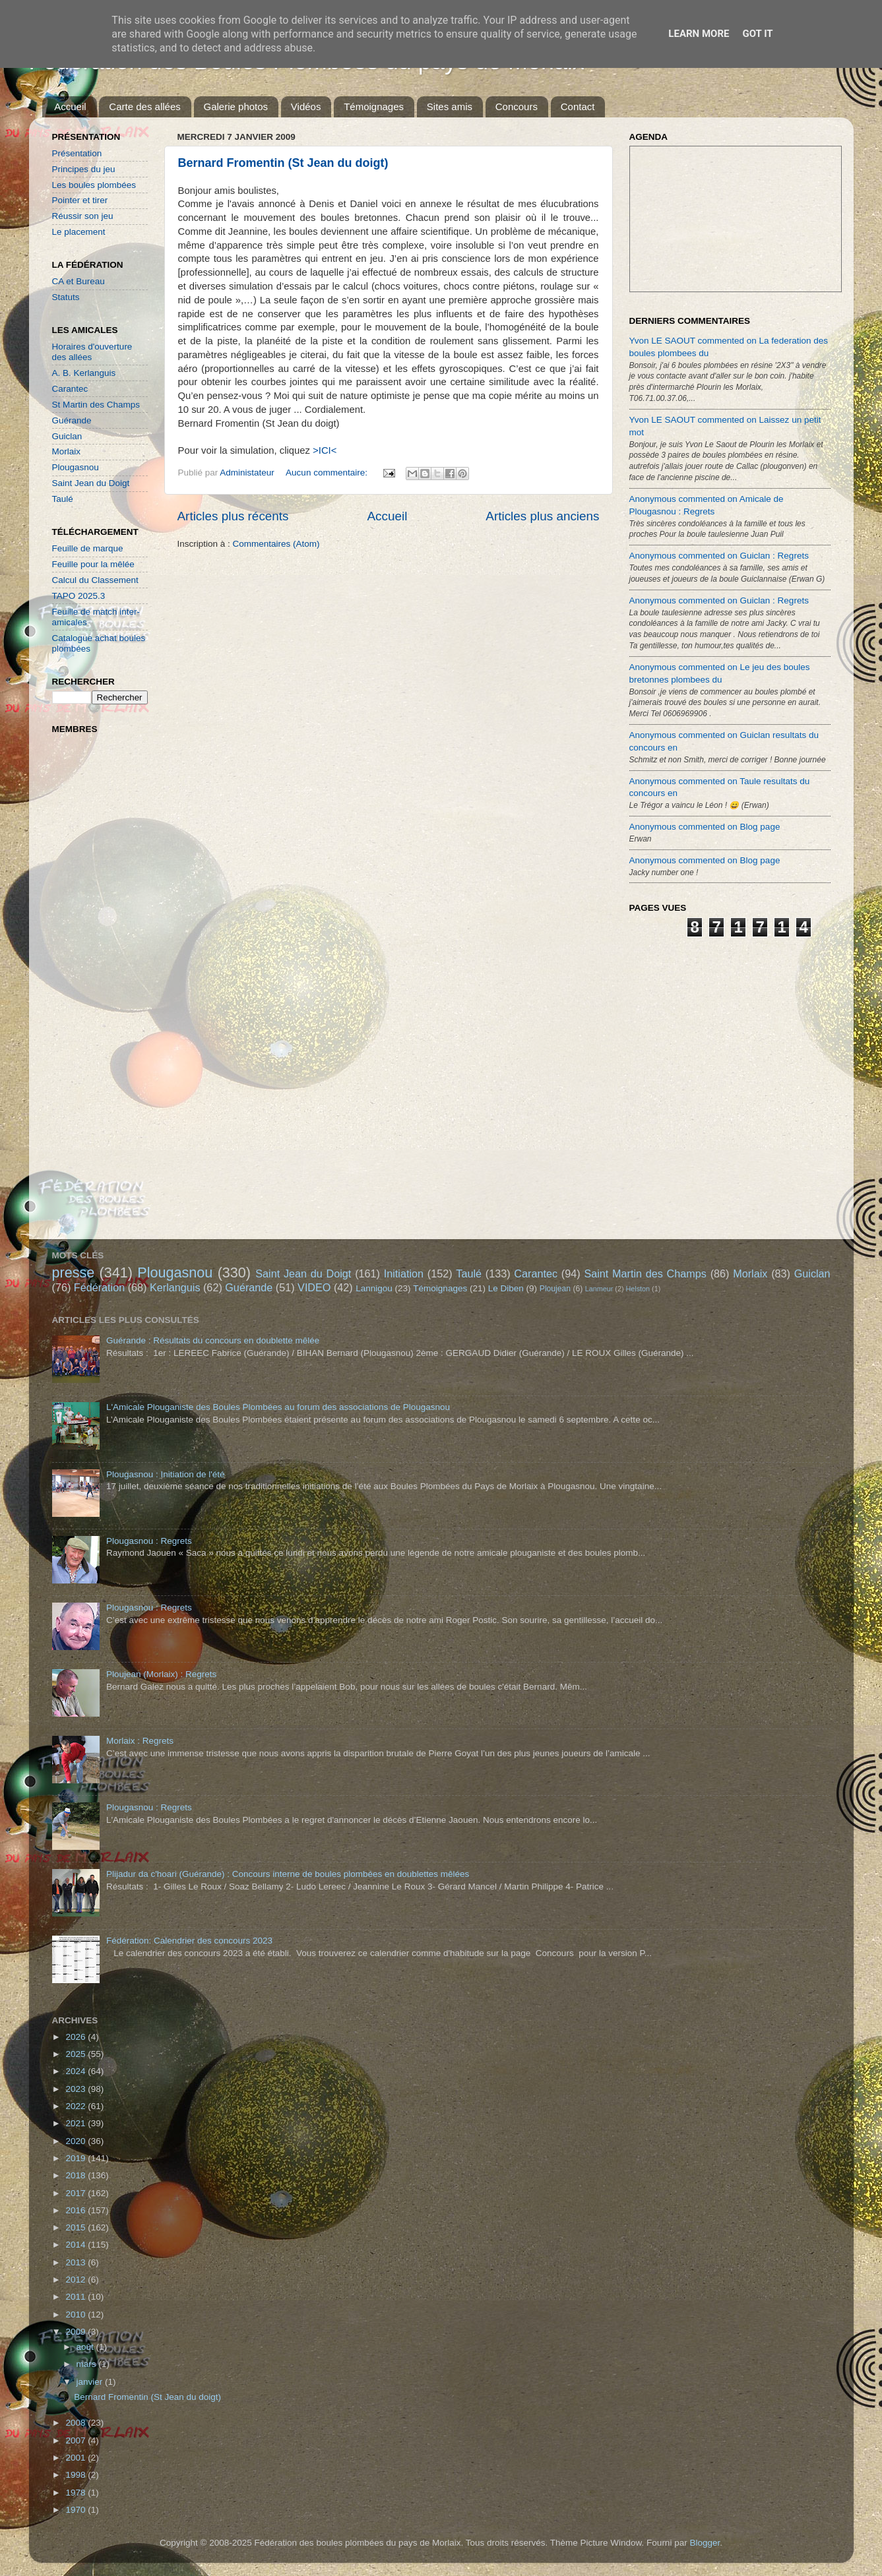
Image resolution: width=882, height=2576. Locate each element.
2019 (76, 2158)
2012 (76, 2280)
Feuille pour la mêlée (93, 564)
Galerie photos (236, 106)
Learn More (698, 34)
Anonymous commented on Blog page (704, 827)
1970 (76, 2510)
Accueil (70, 106)
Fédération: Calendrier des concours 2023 (189, 1941)
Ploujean (555, 1288)
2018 (76, 2175)
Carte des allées (144, 106)
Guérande (72, 420)
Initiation (404, 1273)
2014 (76, 2245)
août (86, 2347)
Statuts (66, 297)
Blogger (704, 2543)
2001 (76, 2458)
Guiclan (67, 436)
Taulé (62, 499)
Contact (578, 106)
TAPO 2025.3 (79, 596)
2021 (76, 2123)
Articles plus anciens (542, 516)
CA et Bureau (78, 281)
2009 (76, 2332)
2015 (76, 2227)
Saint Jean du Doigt (91, 483)
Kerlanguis (175, 1287)
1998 (76, 2475)
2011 (76, 2297)
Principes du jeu (83, 169)
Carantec (70, 389)
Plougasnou (75, 467)
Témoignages (374, 106)
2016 (76, 2210)
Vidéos (306, 106)
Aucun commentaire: (328, 472)
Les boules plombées (94, 185)
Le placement (79, 232)
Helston (637, 1289)
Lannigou (374, 1288)
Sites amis (449, 106)
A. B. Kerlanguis (84, 373)
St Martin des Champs (96, 405)
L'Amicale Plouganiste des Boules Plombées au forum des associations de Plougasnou (278, 1407)
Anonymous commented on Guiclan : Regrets (719, 556)
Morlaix (66, 451)
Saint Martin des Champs (645, 1273)
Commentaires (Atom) (276, 544)
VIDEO (314, 1287)
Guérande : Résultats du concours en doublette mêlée (212, 1340)
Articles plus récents (233, 516)
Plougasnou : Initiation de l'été (165, 1474)
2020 (76, 2141)
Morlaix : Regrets (139, 1741)
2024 (76, 2071)
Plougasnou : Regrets (149, 1541)
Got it (757, 34)
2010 (76, 2314)
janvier (91, 2382)
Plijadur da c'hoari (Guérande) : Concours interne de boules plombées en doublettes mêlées (287, 1874)
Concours (516, 106)
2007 (76, 2440)
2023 (76, 2089)
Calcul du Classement (95, 580)
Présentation (77, 153)
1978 (76, 2493)
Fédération (99, 1287)
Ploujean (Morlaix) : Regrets (161, 1674)
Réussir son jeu (82, 216)
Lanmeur (599, 1289)
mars (88, 2364)
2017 (76, 2193)
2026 (76, 2037)
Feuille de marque (87, 548)
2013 (76, 2262)
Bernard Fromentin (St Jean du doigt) (283, 162)
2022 (76, 2106)
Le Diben (506, 1288)
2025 (76, 2054)
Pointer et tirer (80, 200)
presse (73, 1272)
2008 (76, 2423)
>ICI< (324, 450)
